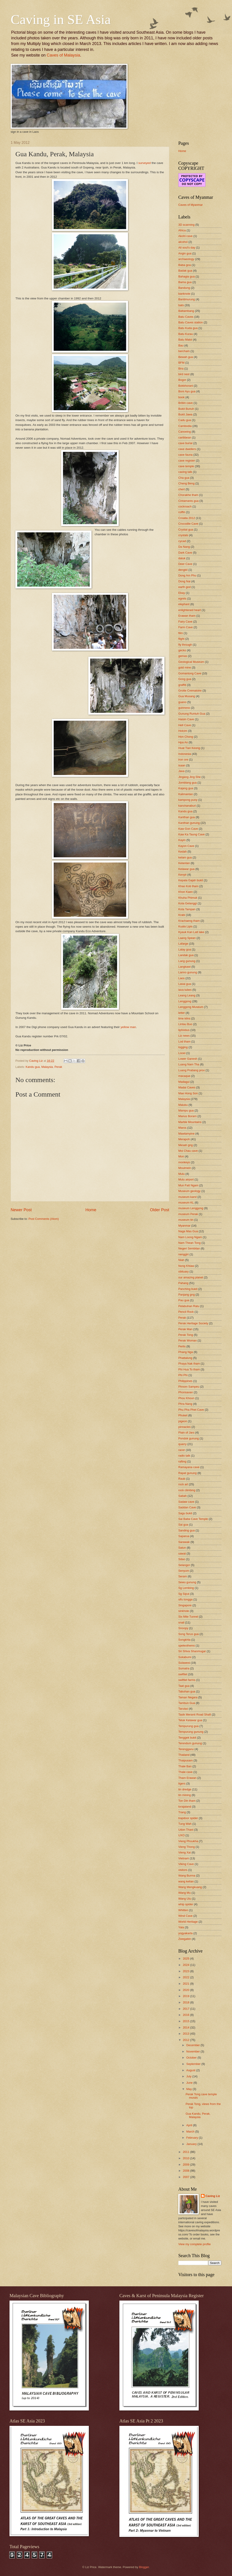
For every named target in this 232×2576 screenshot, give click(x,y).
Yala (181, 1927)
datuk (182, 558)
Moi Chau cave (188, 1150)
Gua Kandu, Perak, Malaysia (198, 2115)
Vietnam (183, 1858)
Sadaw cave (186, 1501)
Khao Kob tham (188, 886)
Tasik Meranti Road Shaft (194, 1714)
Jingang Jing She (189, 777)
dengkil (183, 569)
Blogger (144, 2567)
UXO (181, 1835)
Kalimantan (185, 794)
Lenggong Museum (190, 1007)
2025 (186, 1958)
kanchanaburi (187, 805)
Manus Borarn (187, 1116)
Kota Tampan (187, 909)
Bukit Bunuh (186, 408)
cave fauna (185, 454)
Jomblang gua (187, 782)
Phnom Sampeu (188, 1386)
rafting (182, 1461)
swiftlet (182, 1674)
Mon (181, 1156)
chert (181, 489)
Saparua (183, 1536)
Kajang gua (185, 788)
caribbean (184, 437)
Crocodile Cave (188, 523)
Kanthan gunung (189, 823)
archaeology (186, 259)
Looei (182, 1053)
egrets (182, 598)
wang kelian (186, 1881)
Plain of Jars (186, 1432)
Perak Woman (187, 1340)
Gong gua (184, 679)
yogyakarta (185, 1933)
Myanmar (184, 1225)
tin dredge (184, 1789)
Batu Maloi (185, 339)
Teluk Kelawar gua (190, 1720)
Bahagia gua (186, 276)
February (192, 2137)
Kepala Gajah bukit (190, 880)
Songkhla (184, 1639)
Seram (182, 1576)
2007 (186, 2177)
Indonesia (184, 754)
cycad (182, 541)
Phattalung (185, 1358)
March (190, 2131)
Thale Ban (185, 1766)
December (193, 2045)
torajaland (184, 1806)
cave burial (185, 443)
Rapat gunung (187, 1473)
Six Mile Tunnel (188, 1616)
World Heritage (188, 1921)
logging (183, 1047)
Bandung (184, 287)
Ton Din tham (187, 1800)
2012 (186, 2040)
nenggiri (183, 1254)
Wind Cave (185, 1915)
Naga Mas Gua (188, 1231)
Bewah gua (185, 357)
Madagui (183, 1081)
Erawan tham (187, 615)
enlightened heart (189, 610)
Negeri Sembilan (189, 1248)
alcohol (183, 242)
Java (181, 771)
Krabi (181, 915)
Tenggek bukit (187, 1737)
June (189, 2082)
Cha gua (183, 477)
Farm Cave (185, 627)
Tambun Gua (186, 1703)
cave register (186, 460)
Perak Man (185, 1329)
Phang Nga (185, 1352)
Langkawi (184, 966)
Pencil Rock (186, 1311)
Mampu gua (186, 1110)
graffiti (182, 685)
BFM (181, 362)
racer (181, 1450)
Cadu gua (184, 420)
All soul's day (186, 247)
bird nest (183, 374)
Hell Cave (184, 725)
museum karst (187, 1197)
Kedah (182, 851)
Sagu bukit (185, 1513)
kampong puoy (187, 799)
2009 (186, 2164)
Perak (58, 1067)
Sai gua (183, 1524)
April (189, 2125)
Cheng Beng (186, 483)
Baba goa (184, 265)
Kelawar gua (186, 869)
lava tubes (185, 989)
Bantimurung (186, 299)
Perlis (182, 1346)
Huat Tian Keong (189, 748)
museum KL (186, 1202)
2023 (186, 1971)
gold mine (184, 667)
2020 (186, 1990)
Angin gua (184, 253)
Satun (182, 1547)
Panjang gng (186, 1294)
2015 (186, 2021)
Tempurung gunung (190, 1731)
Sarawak (184, 1542)
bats (181, 305)
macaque (184, 1076)
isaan (181, 765)
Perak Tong (185, 1335)
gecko (182, 650)
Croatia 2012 (186, 518)
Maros (182, 1127)
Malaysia (47, 1067)
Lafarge (183, 943)
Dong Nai (184, 581)
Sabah (182, 1496)
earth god (184, 587)
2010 (186, 2158)
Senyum (183, 1570)
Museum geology (189, 1191)
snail (181, 1622)
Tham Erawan (187, 1778)
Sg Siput (183, 1593)
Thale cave (185, 1772)
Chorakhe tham (188, 495)
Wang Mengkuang (190, 1887)
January (191, 2144)
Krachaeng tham (189, 920)
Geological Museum (191, 662)
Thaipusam (185, 1760)
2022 (186, 1977)
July (189, 2076)
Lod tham (184, 1041)
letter (181, 1012)
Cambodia (185, 426)
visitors (182, 1870)
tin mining (184, 1795)
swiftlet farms (186, 1680)
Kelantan (184, 863)
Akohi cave (185, 236)
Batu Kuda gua (188, 328)
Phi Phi (183, 1375)
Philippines (185, 1381)
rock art (183, 1484)
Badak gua (185, 270)
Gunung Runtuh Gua (191, 713)
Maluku (183, 1105)
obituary (183, 1271)
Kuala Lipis (185, 926)
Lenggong (184, 1001)
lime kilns (184, 1018)
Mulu (181, 1173)
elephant (183, 604)
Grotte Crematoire (190, 690)
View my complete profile (194, 2244)
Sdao (181, 1559)
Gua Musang (186, 696)
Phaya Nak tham (189, 1363)
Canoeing (184, 431)
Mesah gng (185, 1145)
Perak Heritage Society (193, 1323)
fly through (185, 644)
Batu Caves (185, 316)
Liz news (184, 1035)
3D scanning (186, 224)
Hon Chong (185, 736)
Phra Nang (185, 1403)
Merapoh (184, 1139)
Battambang (186, 311)
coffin (181, 512)
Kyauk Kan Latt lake (191, 932)
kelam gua (185, 857)
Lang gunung (186, 961)
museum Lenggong (190, 1208)
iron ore (183, 759)
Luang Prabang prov (191, 1070)
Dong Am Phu (187, 575)
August (191, 2070)
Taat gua (183, 1685)
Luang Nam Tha (188, 1064)
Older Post (159, 1210)
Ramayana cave (188, 1467)
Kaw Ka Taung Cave (191, 834)
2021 (186, 1983)
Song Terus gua (188, 1634)
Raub (181, 1478)
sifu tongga (185, 1599)
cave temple (186, 466)
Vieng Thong (186, 1846)
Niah (181, 1260)
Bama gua (185, 282)
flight (181, 638)
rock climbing (186, 1490)
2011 (186, 2152)
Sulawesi (184, 1662)
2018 (186, 2002)
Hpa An (183, 742)
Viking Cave (186, 1864)
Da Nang (184, 546)
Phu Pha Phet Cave (191, 1409)
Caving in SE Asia (61, 19)
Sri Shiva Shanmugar (192, 1651)
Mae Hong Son (188, 1093)
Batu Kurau (185, 334)
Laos (181, 978)
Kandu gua (33, 1067)
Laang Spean (187, 938)
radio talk (184, 1455)
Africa (182, 230)
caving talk (185, 472)
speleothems (186, 1645)
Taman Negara (187, 1697)
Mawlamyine (186, 1133)
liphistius (183, 1030)
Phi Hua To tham (189, 1369)
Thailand (183, 1754)
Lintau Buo (185, 1024)
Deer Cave (185, 564)
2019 (186, 1996)
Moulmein (184, 1168)
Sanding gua (186, 1530)
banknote (184, 293)
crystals (183, 535)
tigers (181, 1783)
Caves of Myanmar (190, 204)
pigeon (182, 1421)
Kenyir (182, 874)
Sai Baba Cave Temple (193, 1519)
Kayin (182, 840)
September (193, 2064)
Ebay (181, 593)
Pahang (183, 1283)
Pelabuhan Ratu (188, 1306)
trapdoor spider (188, 1818)
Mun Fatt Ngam (188, 1185)
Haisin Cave (186, 719)
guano (182, 702)
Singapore (185, 1605)
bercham (184, 351)
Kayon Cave (186, 846)
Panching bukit (187, 1289)
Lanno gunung (187, 972)
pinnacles (184, 1427)
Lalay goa (184, 949)
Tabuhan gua (186, 1691)
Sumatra (183, 1668)
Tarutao (183, 1708)
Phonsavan (185, 1392)
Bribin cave (185, 403)
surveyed (144, 163)
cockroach (185, 506)
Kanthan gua (186, 817)
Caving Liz (212, 2196)
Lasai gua (184, 984)
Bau (181, 345)
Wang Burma (186, 1875)
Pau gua (183, 1300)
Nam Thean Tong (189, 1242)
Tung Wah (184, 1823)
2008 (186, 2170)
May (189, 2089)
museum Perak (188, 1214)
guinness (184, 707)
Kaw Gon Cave (188, 828)
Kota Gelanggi (187, 903)
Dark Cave (185, 552)
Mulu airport (186, 1179)
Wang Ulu (184, 1898)
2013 (186, 2033)
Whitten (183, 1910)
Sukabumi (184, 1657)
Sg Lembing (186, 1588)
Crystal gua (185, 529)
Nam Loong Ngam (190, 1237)
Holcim (182, 730)
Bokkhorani (185, 385)
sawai (182, 1553)
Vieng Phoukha (188, 1841)
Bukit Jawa (185, 414)
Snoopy (183, 1628)
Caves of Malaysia (63, 55)
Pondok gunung (188, 1438)
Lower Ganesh (187, 1058)
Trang (182, 1812)
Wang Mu (184, 1892)
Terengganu (186, 1749)
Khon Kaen (185, 891)
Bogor (182, 380)
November (193, 2051)
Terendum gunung (190, 1743)
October (191, 2057)
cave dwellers (187, 449)
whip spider (185, 1904)
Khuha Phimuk (187, 897)
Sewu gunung (187, 1582)
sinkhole (183, 1611)
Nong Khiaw (186, 1266)
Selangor (184, 1565)
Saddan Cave (187, 1507)
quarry (182, 1444)
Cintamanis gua (188, 500)
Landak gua (185, 955)
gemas (182, 656)
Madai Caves (186, 1087)
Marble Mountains (189, 1122)
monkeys (184, 1162)
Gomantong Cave (189, 673)
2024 (186, 1965)
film (180, 633)
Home (90, 1210)
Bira (181, 368)
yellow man (128, 1027)
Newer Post (21, 1210)
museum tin (185, 1219)
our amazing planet (190, 1277)
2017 (186, 2008)
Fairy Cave (185, 621)
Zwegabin (184, 1939)
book (181, 397)
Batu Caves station (190, 322)
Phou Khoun (186, 1398)
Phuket (182, 1415)
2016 (186, 2015)
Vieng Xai (184, 1852)
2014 (186, 2027)
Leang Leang (186, 995)
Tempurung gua (188, 1726)
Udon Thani (185, 1829)
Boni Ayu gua (187, 391)
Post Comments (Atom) (44, 1218)
